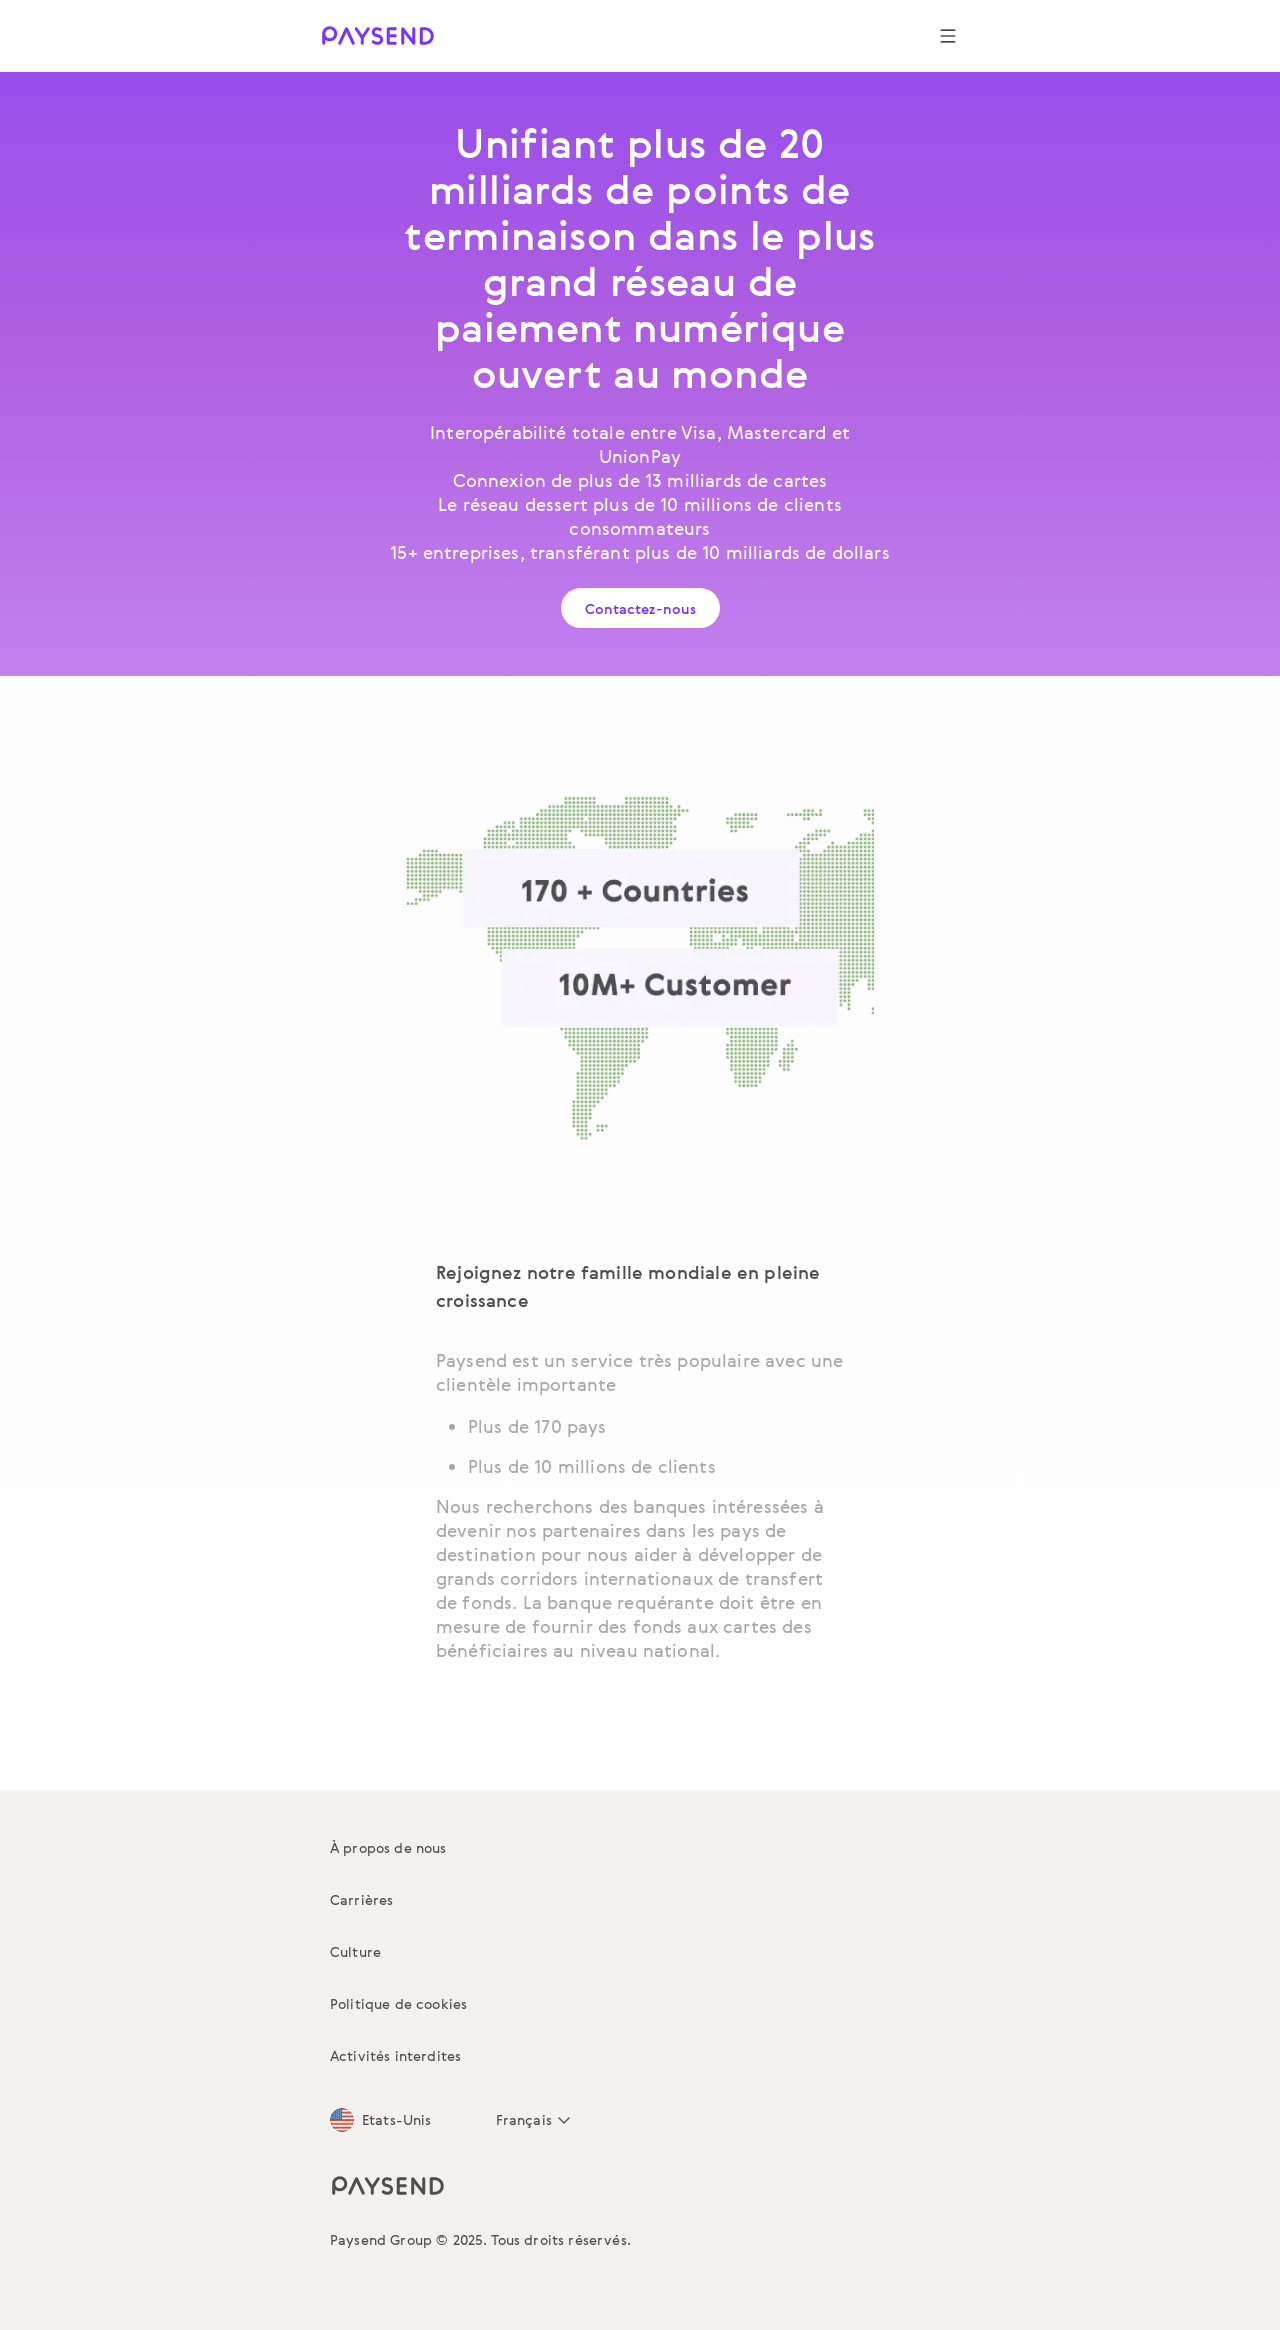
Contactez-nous (640, 608)
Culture (355, 1951)
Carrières (361, 1899)
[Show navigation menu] (948, 36)
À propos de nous (388, 1847)
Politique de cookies (398, 2003)
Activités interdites (395, 2055)
